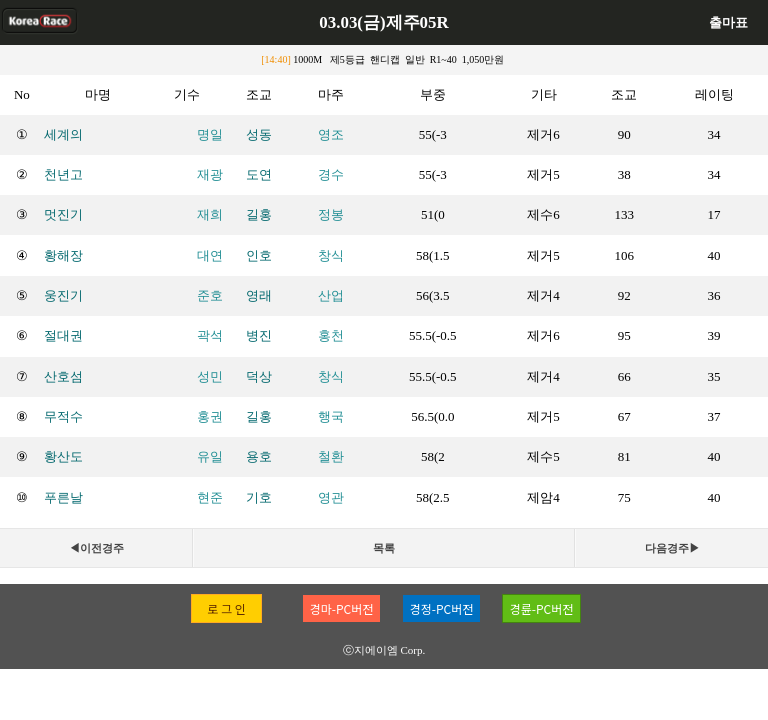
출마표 (728, 22)
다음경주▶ (672, 548)
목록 (384, 548)
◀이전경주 (96, 548)
